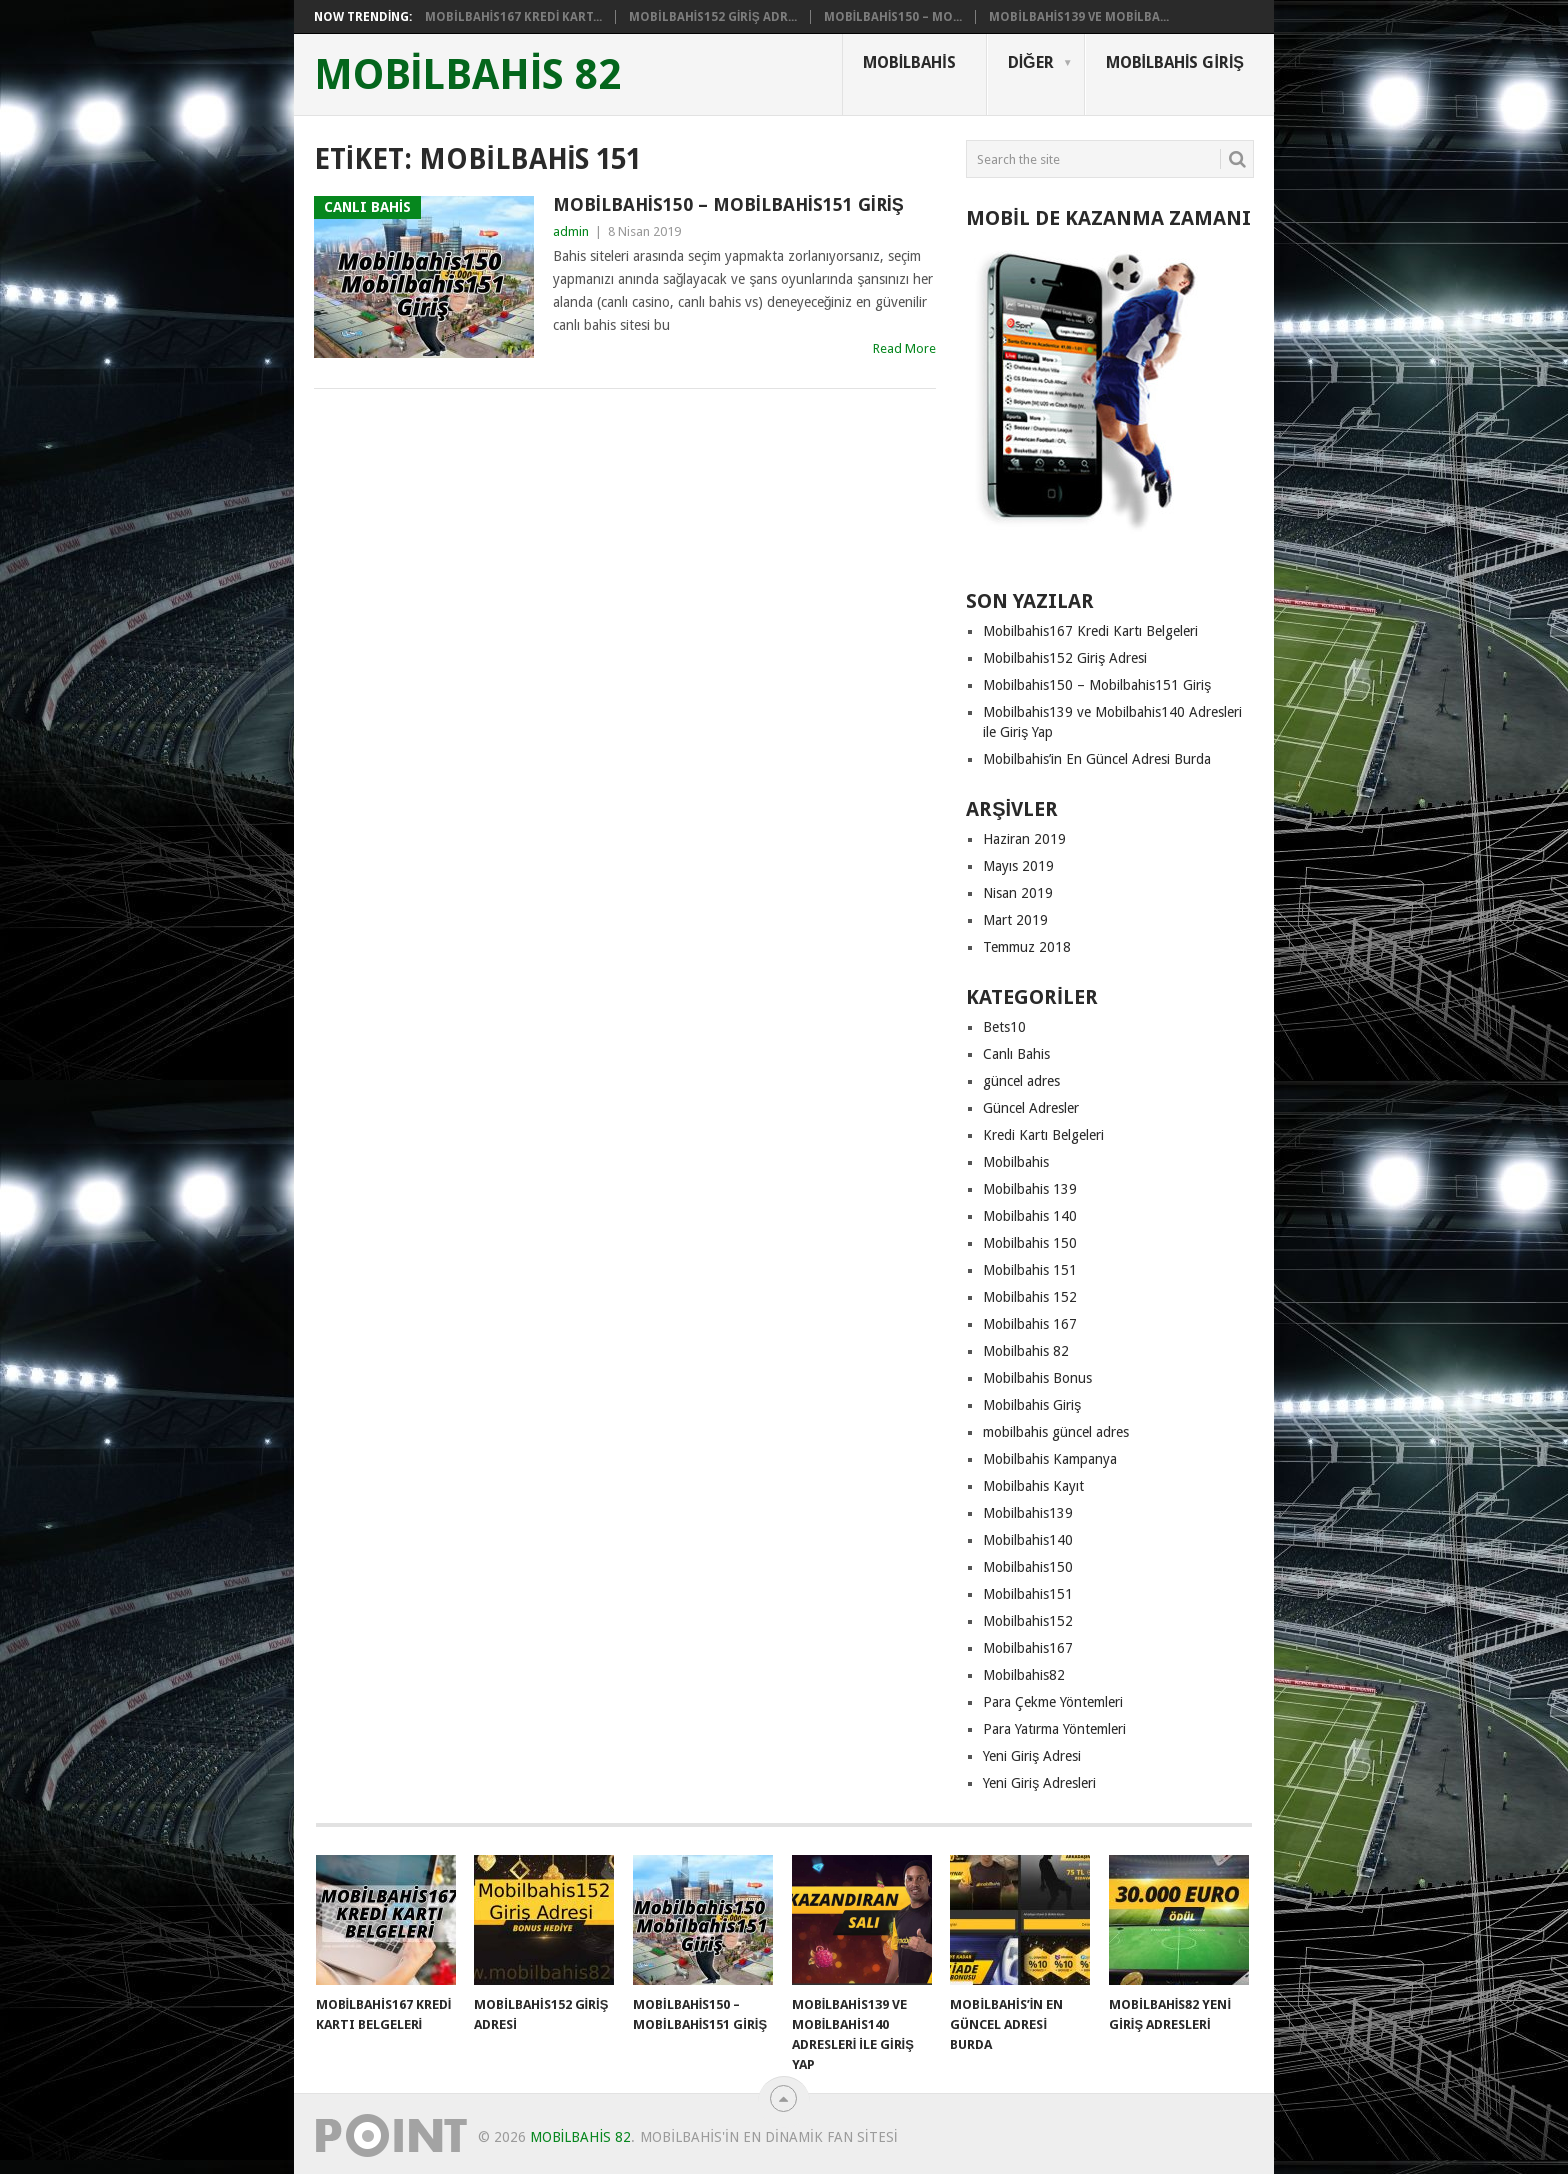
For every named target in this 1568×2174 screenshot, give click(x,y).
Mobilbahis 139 (1030, 1189)
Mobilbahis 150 (1030, 1243)
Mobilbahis (909, 62)
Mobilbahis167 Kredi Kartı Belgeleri (1090, 631)
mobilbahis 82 (467, 75)
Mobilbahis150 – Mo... (893, 17)
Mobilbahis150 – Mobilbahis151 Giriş (728, 204)
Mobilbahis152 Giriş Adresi (1065, 658)
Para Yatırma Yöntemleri (1054, 1729)
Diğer (1031, 62)
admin (571, 231)
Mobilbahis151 (1028, 1594)
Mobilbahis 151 (1030, 1270)
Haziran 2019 (1024, 839)
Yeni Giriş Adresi (1032, 1756)
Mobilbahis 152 (1030, 1297)
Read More (904, 348)
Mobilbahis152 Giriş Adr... (712, 17)
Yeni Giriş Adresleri (1039, 1783)
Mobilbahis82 (1024, 1675)
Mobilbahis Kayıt (1033, 1486)
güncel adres (1021, 1081)
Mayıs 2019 (1018, 866)
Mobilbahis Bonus (1037, 1378)
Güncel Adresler (1031, 1108)
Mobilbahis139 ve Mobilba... (1079, 17)
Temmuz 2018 (1027, 947)
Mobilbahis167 (1028, 1648)
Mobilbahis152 (1028, 1621)
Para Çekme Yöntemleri (1053, 1702)
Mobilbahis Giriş (1175, 62)
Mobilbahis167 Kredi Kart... (513, 17)
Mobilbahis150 (1028, 1567)
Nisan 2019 (1018, 893)
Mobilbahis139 (1028, 1513)
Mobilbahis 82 (1026, 1351)
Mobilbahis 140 (1030, 1216)
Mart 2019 (1015, 920)
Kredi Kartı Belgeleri (1043, 1135)
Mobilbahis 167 (1030, 1324)
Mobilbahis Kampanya (1050, 1459)
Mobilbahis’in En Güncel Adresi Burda (1097, 759)
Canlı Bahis (1016, 1054)
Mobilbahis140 (1028, 1540)
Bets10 (1004, 1027)
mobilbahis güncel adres (1056, 1432)
